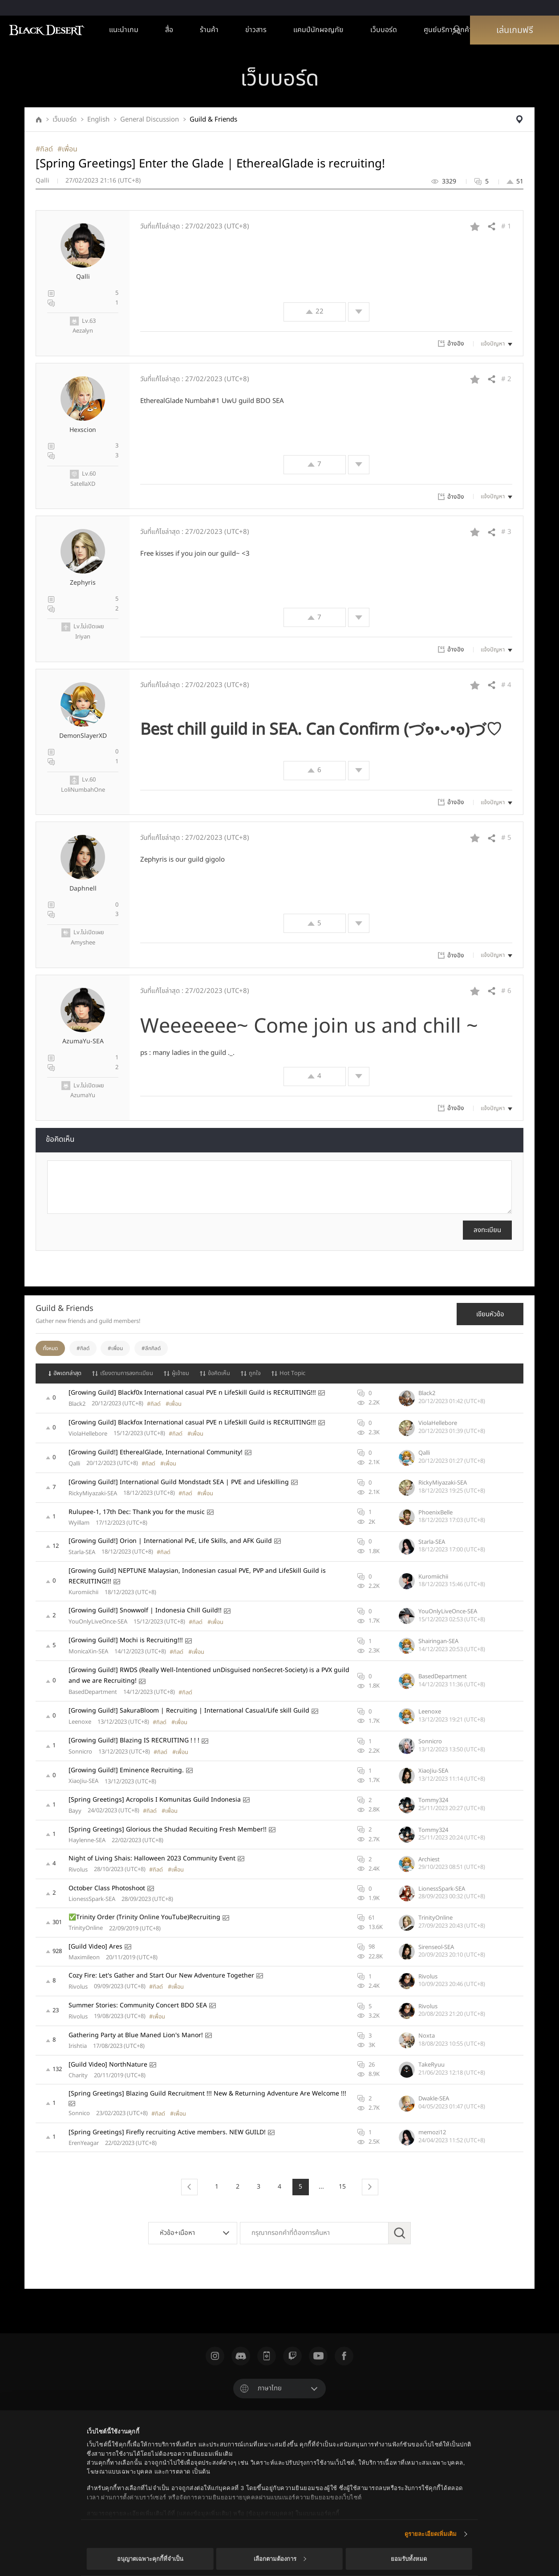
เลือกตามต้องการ (280, 2559)
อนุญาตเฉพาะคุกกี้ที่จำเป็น (150, 2559)
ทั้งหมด (50, 1348)
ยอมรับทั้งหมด (409, 2559)
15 (342, 2186)
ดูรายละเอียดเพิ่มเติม (431, 2534)
